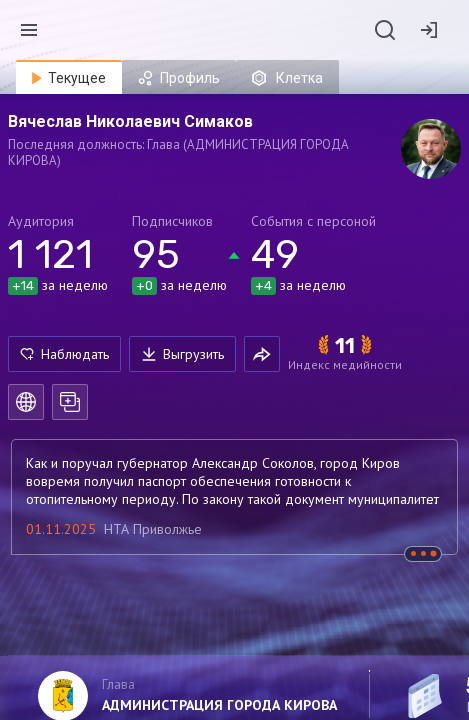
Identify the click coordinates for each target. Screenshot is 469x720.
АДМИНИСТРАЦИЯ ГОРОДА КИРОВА (219, 705)
